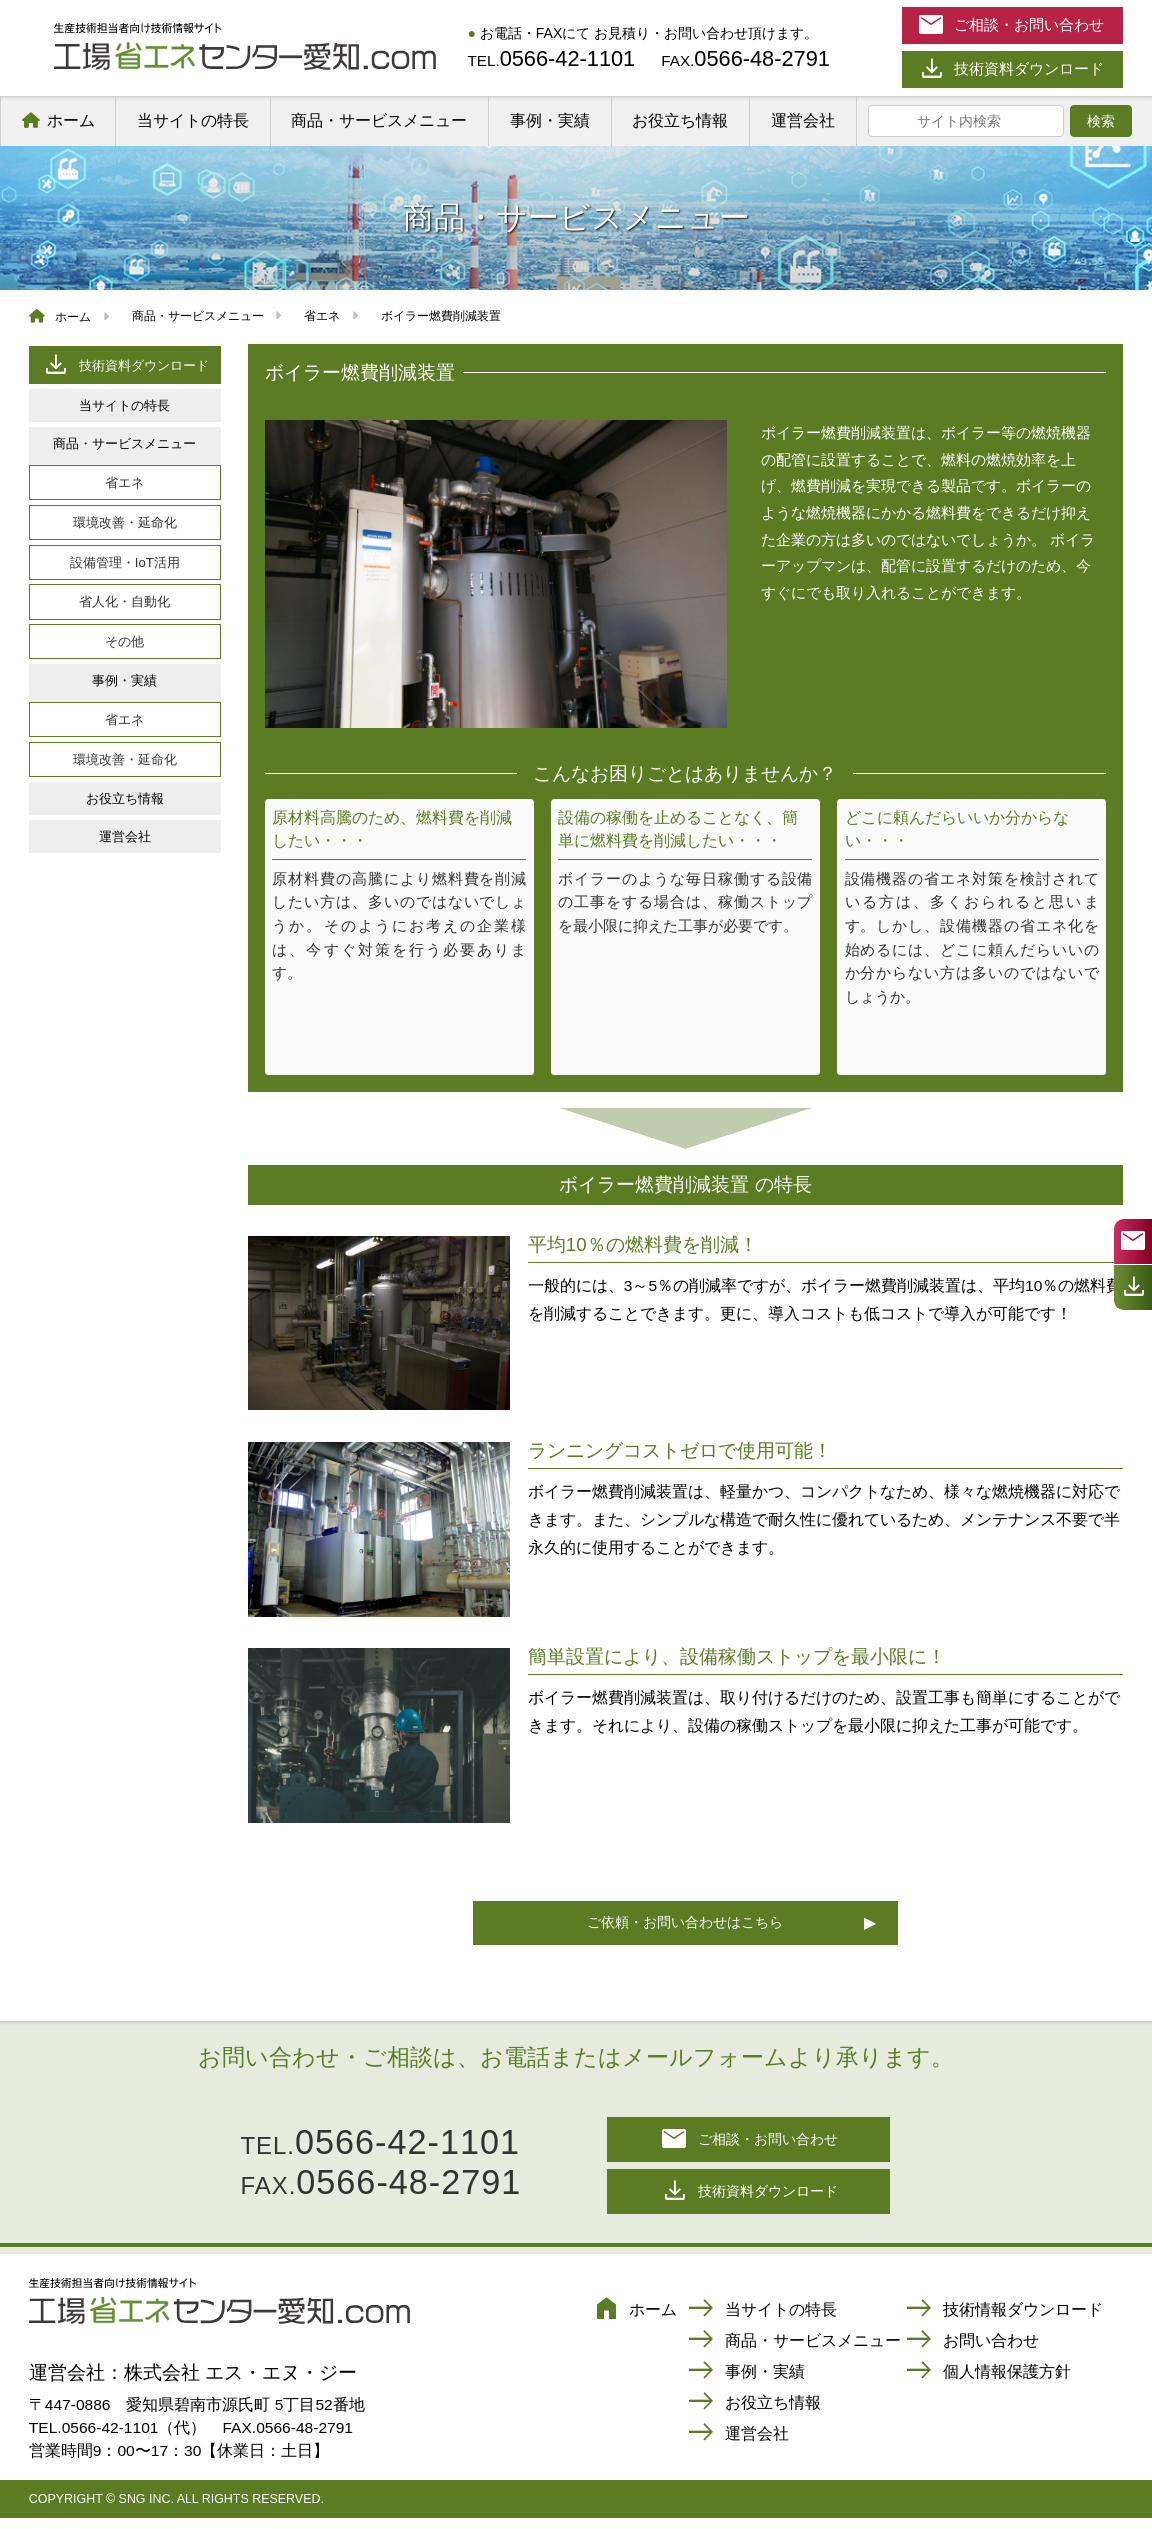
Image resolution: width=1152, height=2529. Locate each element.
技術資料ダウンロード (125, 364)
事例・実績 (550, 120)
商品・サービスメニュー (379, 120)
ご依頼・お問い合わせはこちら (685, 1924)
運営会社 (803, 120)
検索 (1101, 121)
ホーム (71, 120)
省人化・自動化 (124, 601)
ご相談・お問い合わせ (749, 2144)
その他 (124, 641)
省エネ (124, 482)
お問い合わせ (972, 2351)
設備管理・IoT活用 (125, 562)
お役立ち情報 (680, 120)
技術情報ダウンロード (1004, 2320)
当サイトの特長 (193, 120)
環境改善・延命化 (125, 522)
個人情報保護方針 (988, 2382)
